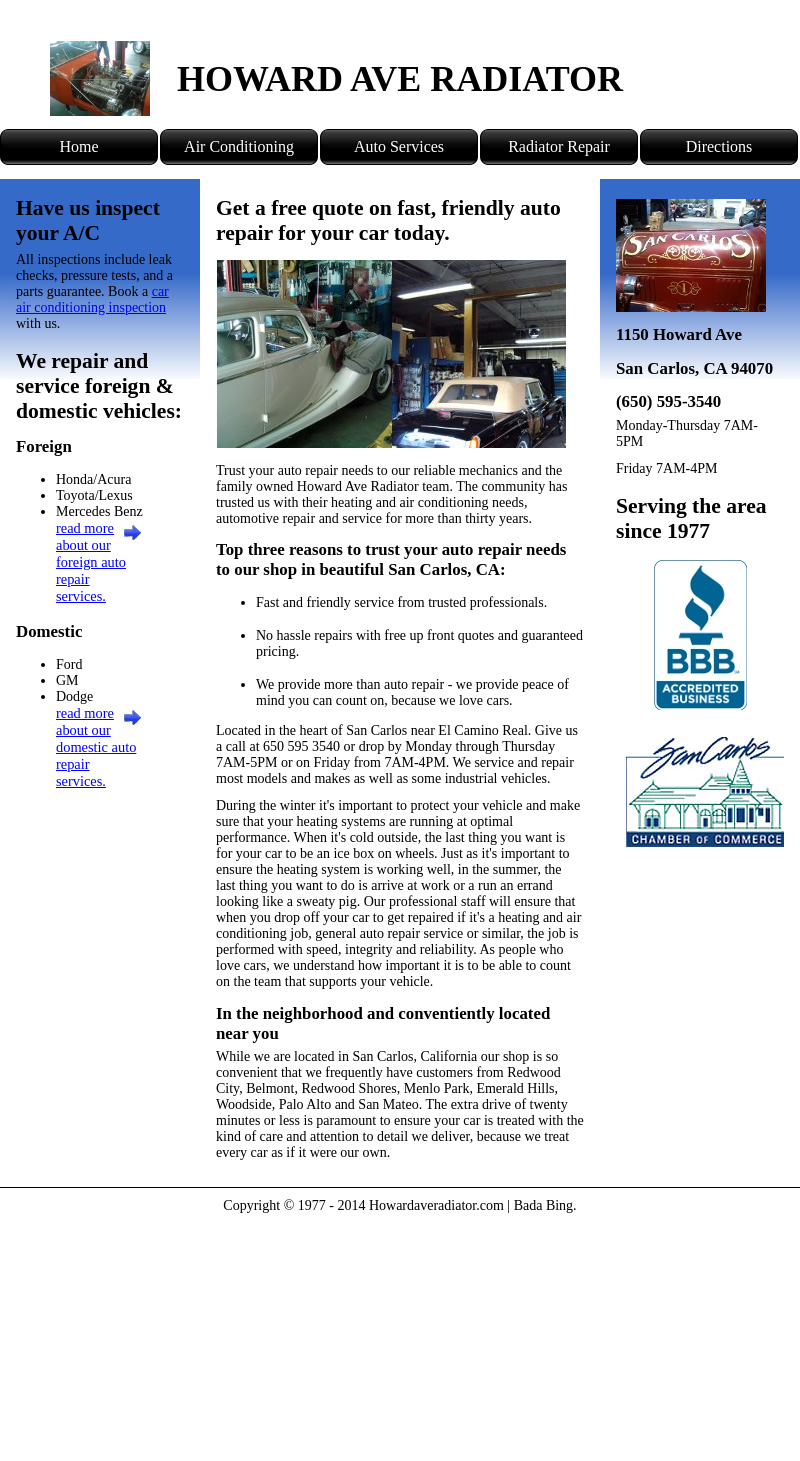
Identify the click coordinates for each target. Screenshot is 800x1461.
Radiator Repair (559, 146)
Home (78, 146)
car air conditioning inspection (92, 299)
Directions (719, 146)
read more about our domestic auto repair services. (96, 747)
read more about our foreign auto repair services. (91, 562)
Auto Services (399, 146)
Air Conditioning (239, 146)
